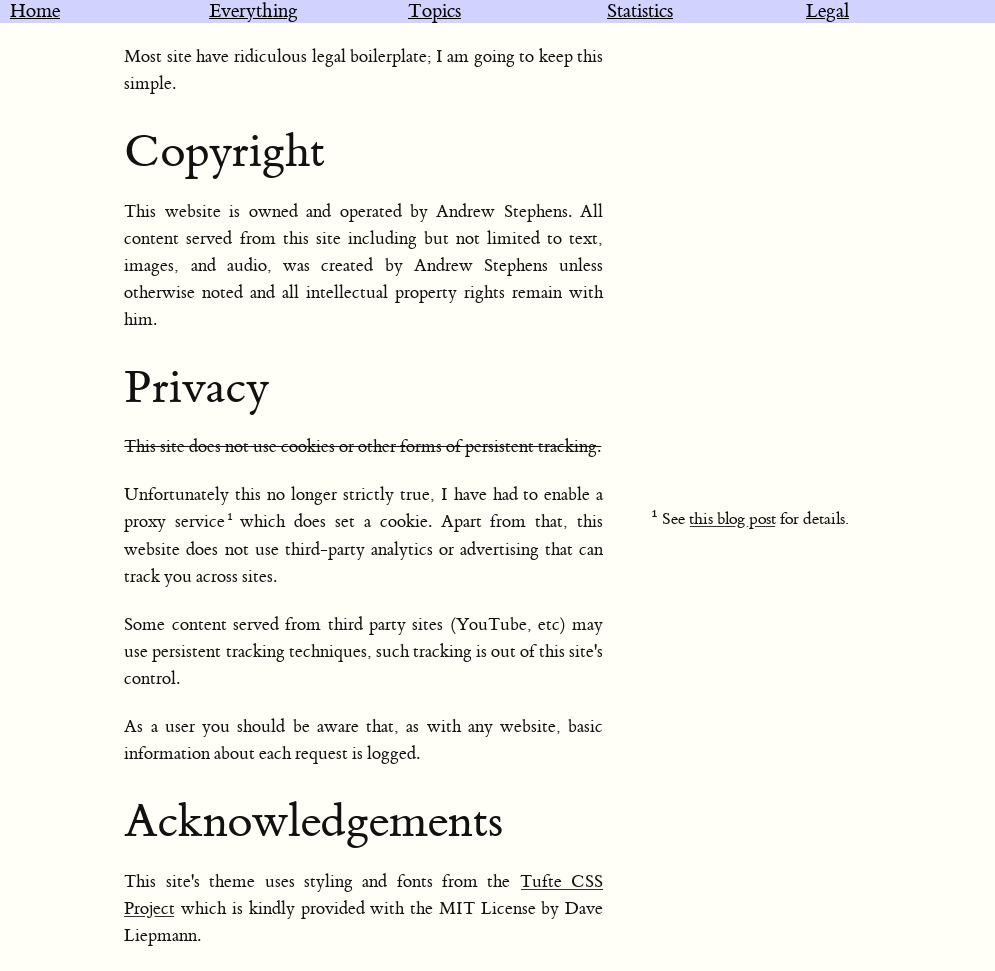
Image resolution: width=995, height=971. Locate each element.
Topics (434, 11)
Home (35, 11)
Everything (253, 11)
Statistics (640, 11)
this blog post (732, 519)
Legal (827, 11)
